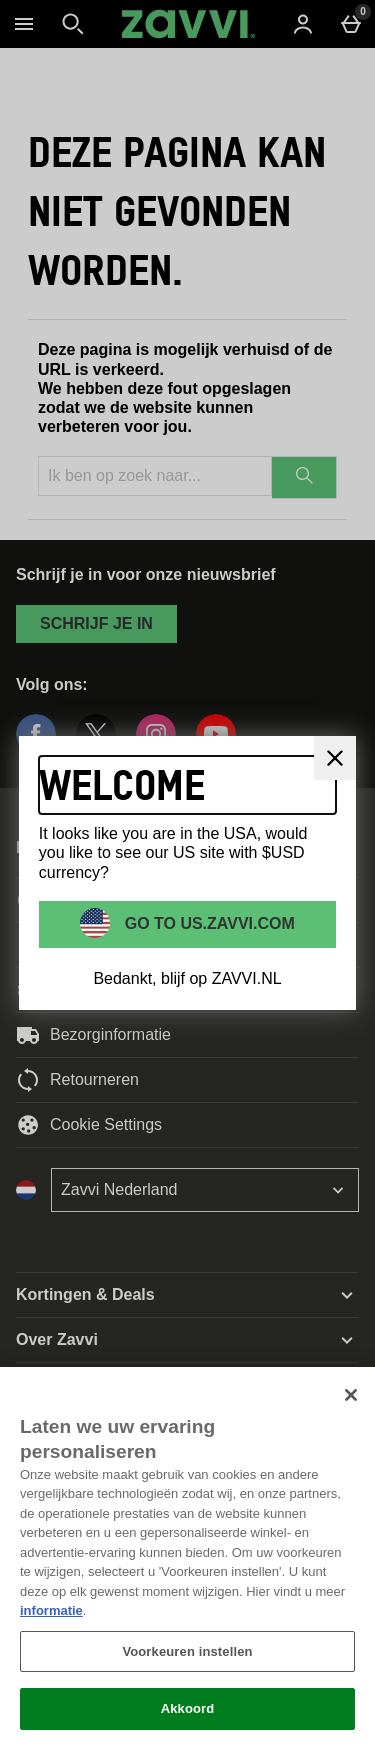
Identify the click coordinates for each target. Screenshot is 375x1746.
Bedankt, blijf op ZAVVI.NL (187, 978)
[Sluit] (335, 758)
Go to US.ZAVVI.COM (207, 923)
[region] (187, 1556)
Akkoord (188, 1708)
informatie (51, 1610)
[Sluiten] (351, 1395)
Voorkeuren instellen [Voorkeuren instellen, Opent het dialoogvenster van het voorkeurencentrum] (187, 1651)
